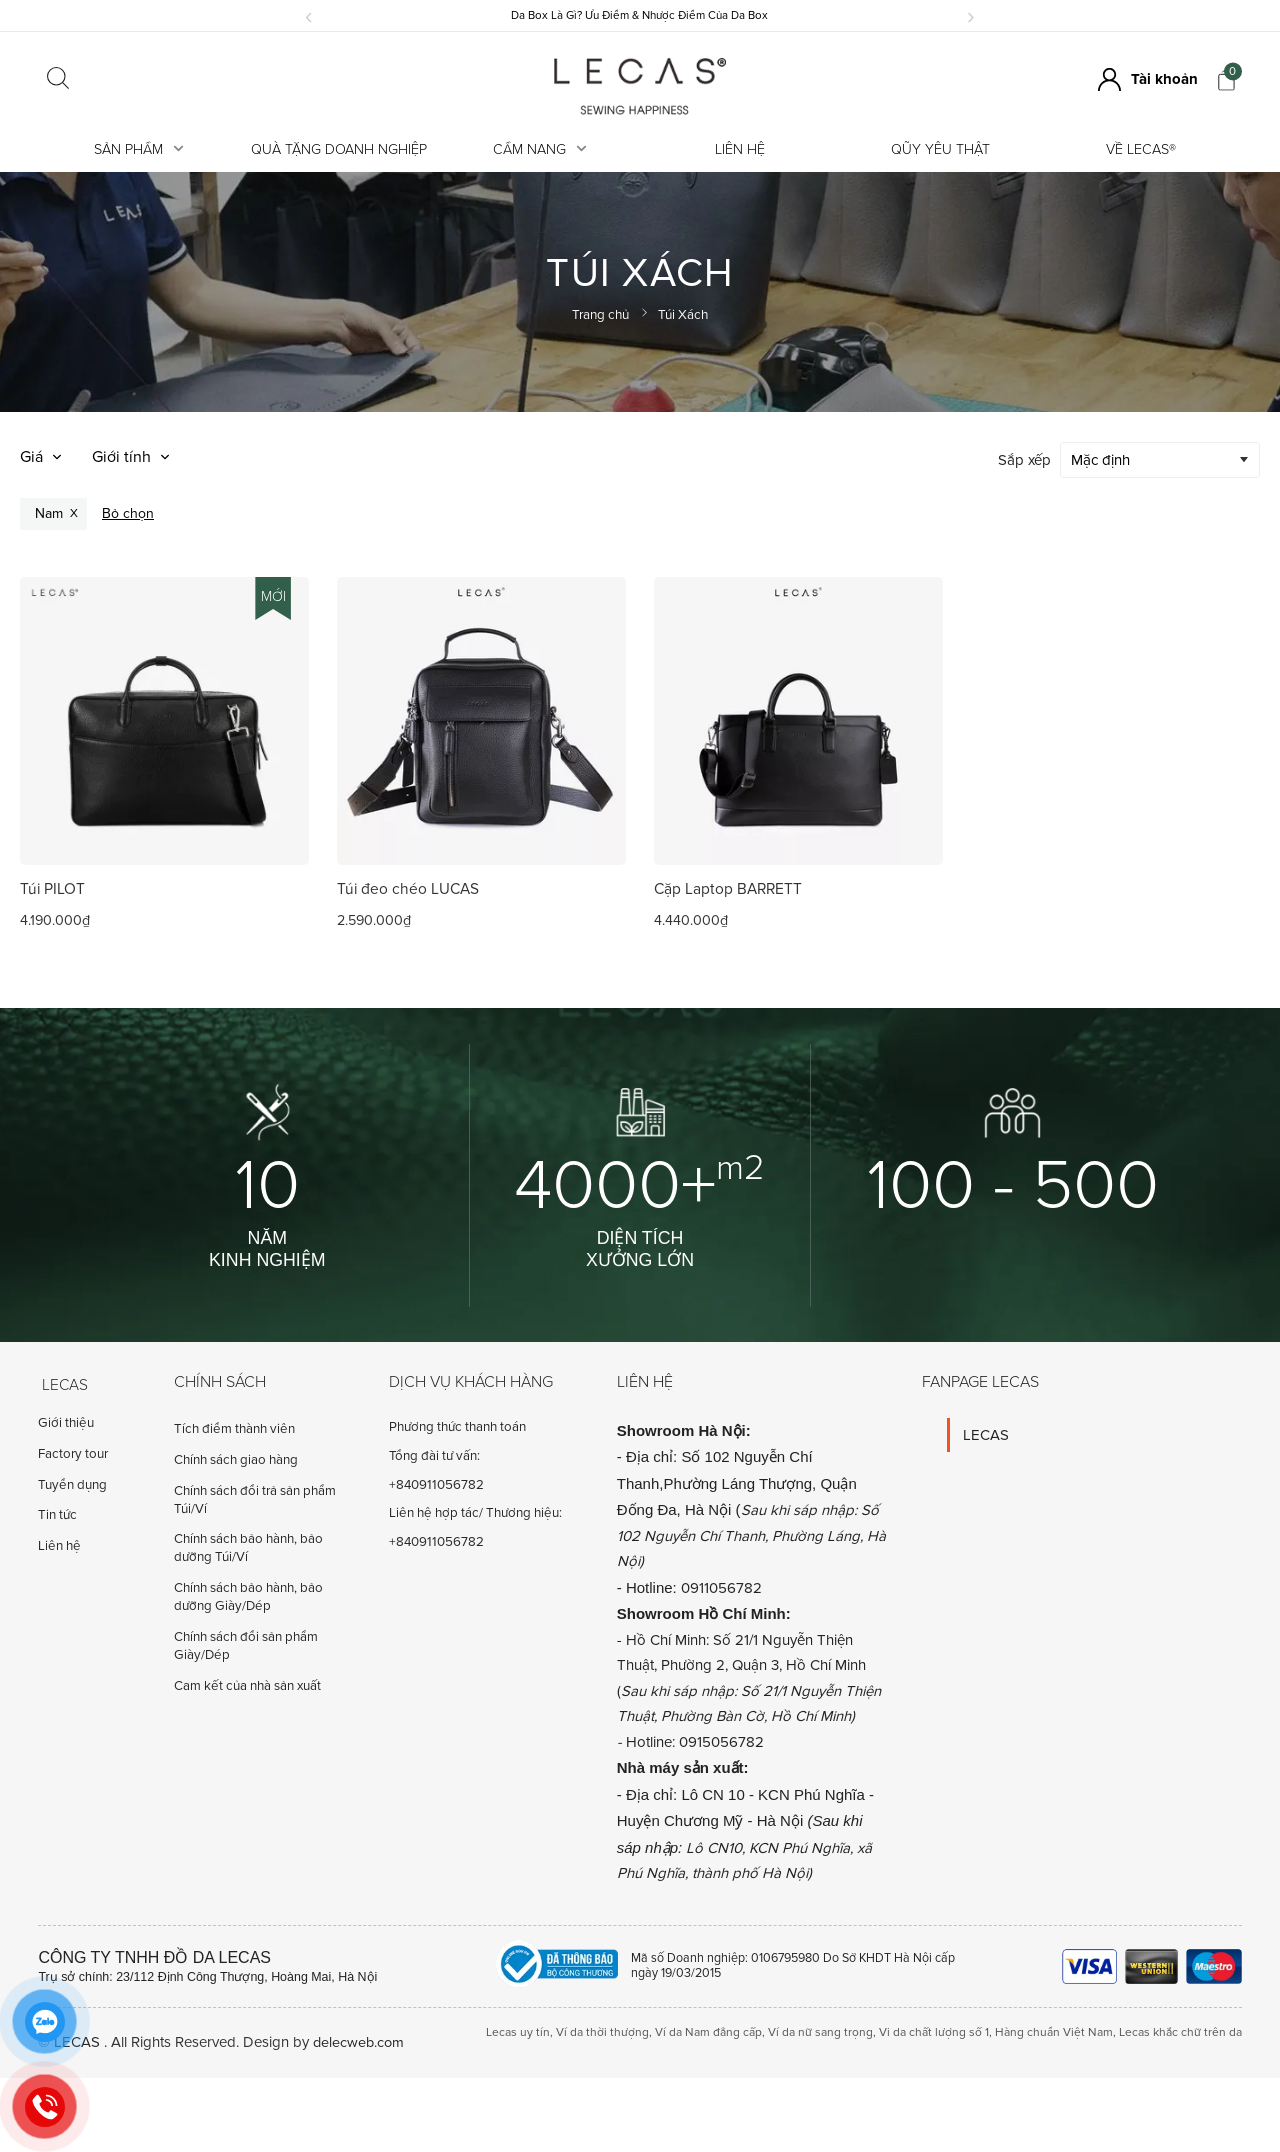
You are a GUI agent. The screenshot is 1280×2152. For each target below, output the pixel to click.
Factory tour (73, 1460)
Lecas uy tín (518, 2032)
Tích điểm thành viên (234, 1430)
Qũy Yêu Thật (940, 149)
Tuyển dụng (72, 1491)
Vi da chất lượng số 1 (934, 2032)
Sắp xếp (1024, 459)
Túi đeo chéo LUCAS (409, 890)
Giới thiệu (66, 1430)
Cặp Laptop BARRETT (730, 890)
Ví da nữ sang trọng (820, 2032)
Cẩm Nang (540, 149)
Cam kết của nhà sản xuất (247, 1686)
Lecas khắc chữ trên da (1180, 2032)
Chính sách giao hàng (236, 1460)
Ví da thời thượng (602, 2032)
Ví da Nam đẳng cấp (708, 2032)
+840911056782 (436, 1485)
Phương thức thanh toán (457, 1428)
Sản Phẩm (139, 149)
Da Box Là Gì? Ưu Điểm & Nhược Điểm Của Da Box (639, 15)
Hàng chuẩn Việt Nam (1054, 2032)
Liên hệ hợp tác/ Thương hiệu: (475, 1514)
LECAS (986, 1435)
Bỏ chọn (128, 512)
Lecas (61, 1383)
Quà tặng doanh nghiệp (339, 149)
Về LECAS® (1141, 149)
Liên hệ (740, 149)
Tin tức (57, 1522)
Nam (49, 512)
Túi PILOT (53, 890)
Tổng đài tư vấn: (434, 1456)
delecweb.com (360, 2043)
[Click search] (58, 80)
